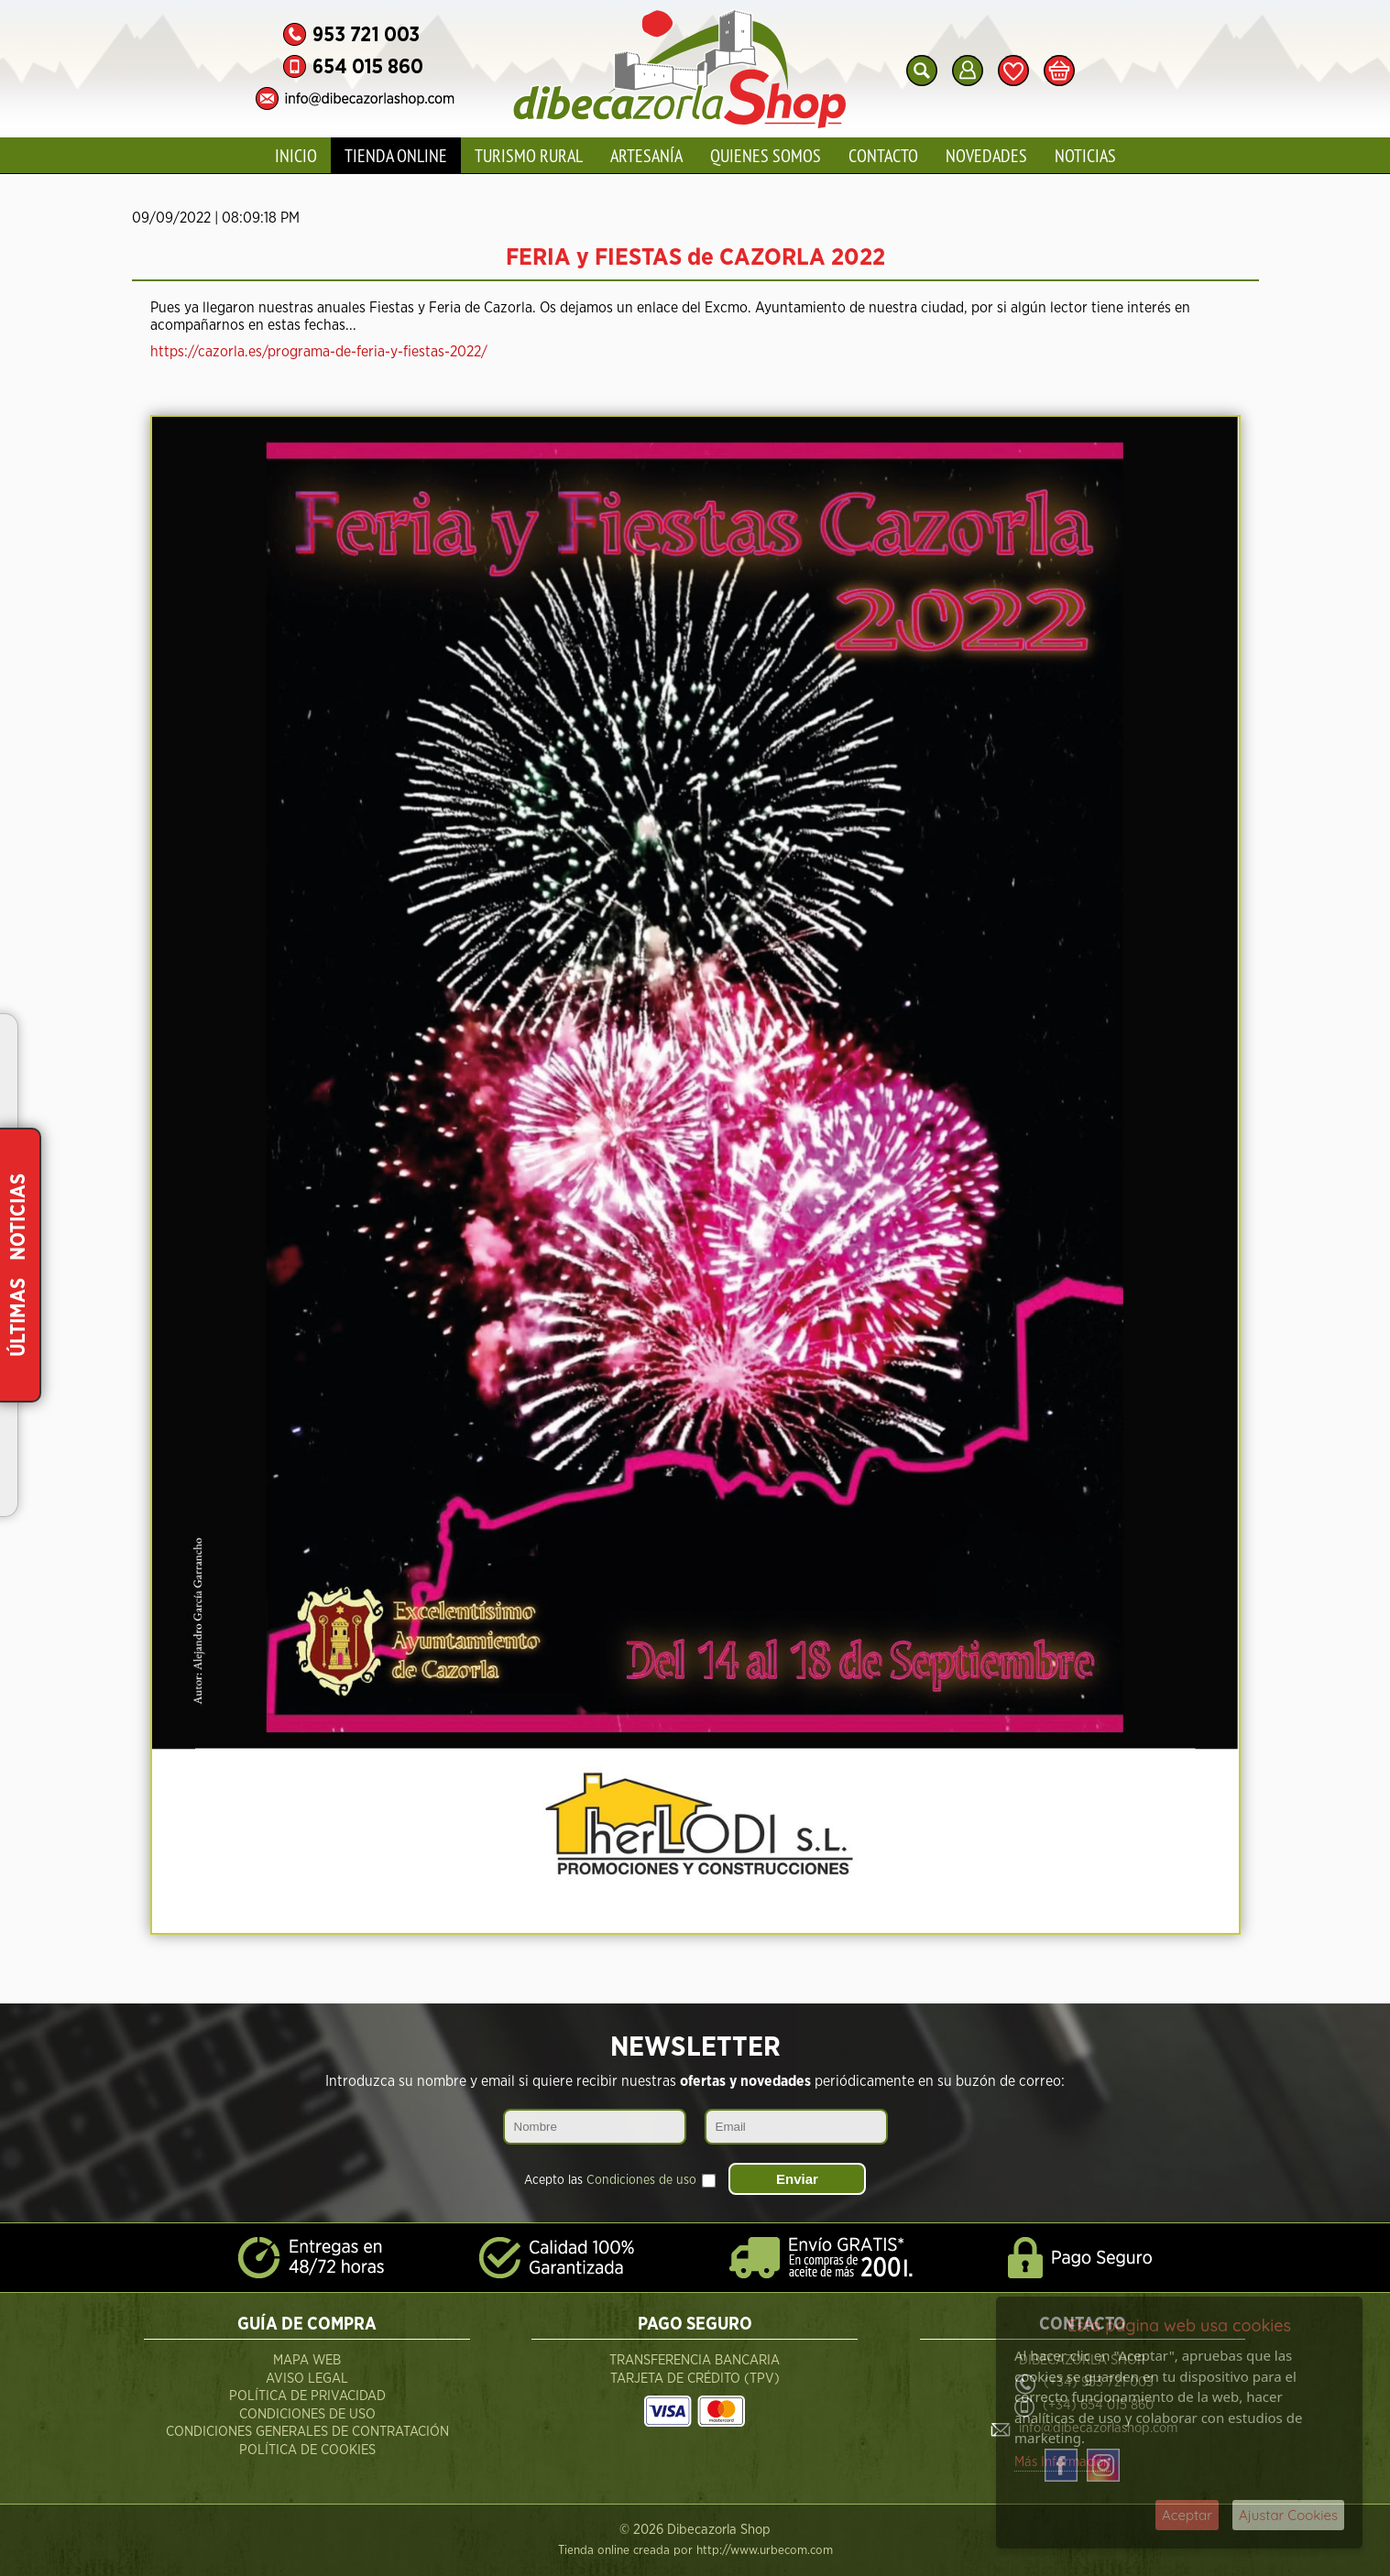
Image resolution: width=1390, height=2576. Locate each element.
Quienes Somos (765, 155)
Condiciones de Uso (307, 2414)
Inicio (296, 155)
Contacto (883, 155)
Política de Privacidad (307, 2396)
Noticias (1085, 155)
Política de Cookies (307, 2450)
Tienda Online (396, 155)
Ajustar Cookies (1288, 2515)
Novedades (986, 155)
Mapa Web (307, 2360)
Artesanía (646, 155)
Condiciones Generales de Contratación (307, 2432)
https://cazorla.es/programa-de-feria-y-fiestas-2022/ (318, 351)
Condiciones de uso (641, 2180)
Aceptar (1187, 2515)
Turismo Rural (529, 155)
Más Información (1062, 2462)
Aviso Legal (307, 2378)
